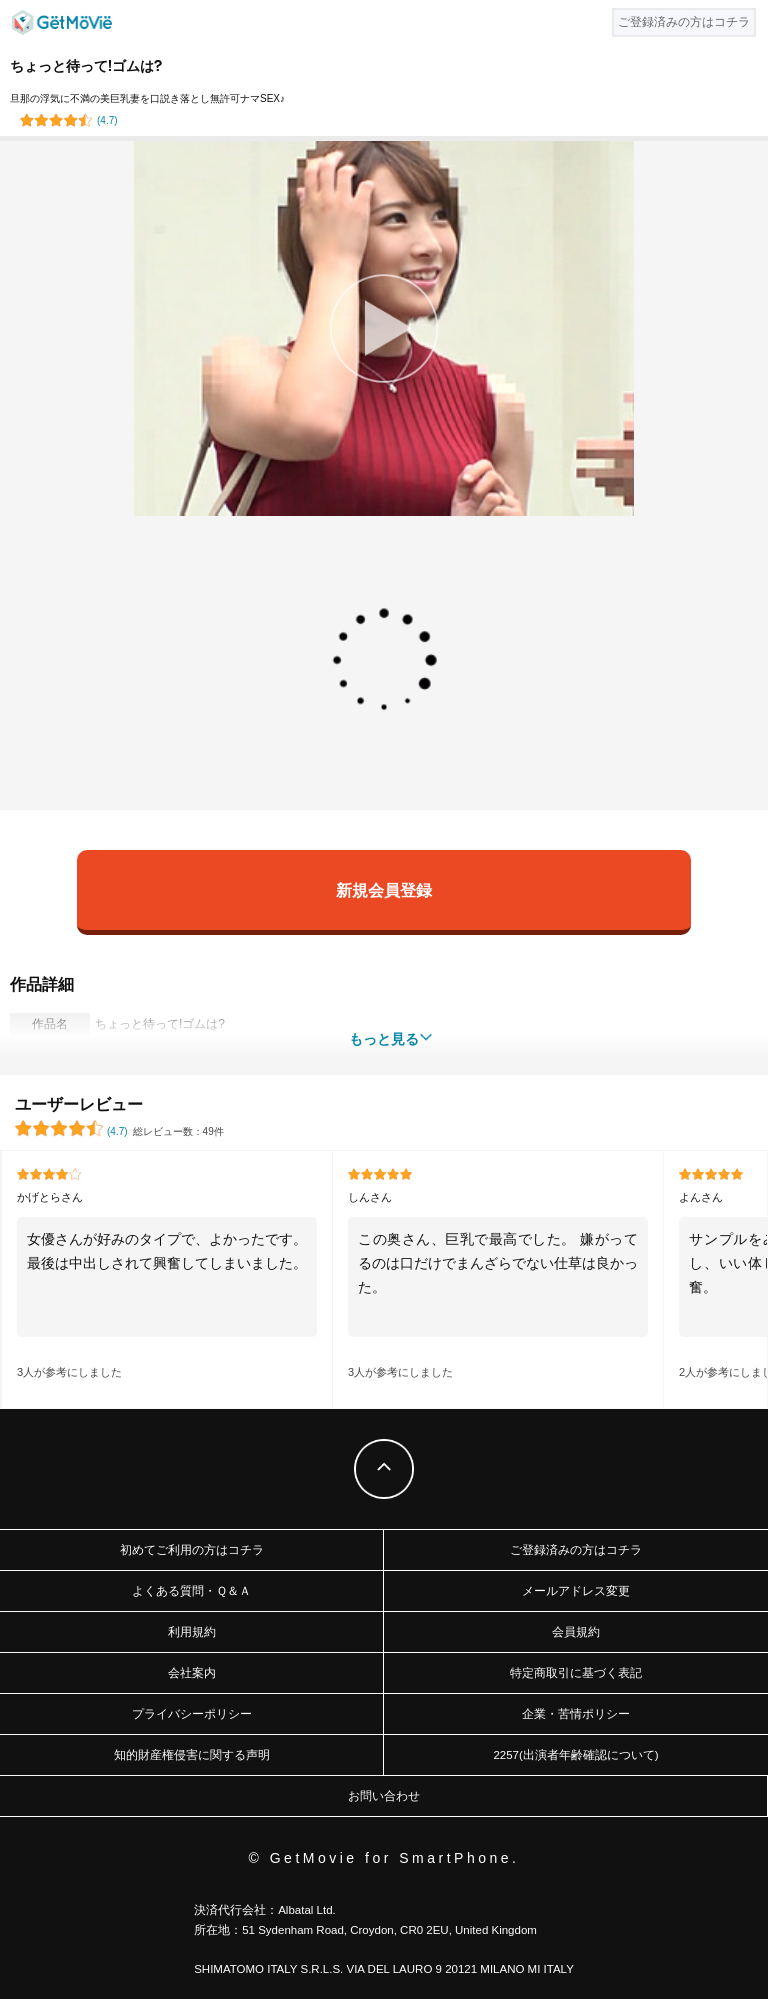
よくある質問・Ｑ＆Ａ (191, 1591)
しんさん (370, 1197)
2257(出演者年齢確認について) (575, 1755)
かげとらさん (50, 1197)
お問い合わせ (384, 1796)
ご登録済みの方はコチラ (576, 1550)
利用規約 (192, 1632)
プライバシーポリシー (192, 1714)
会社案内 (192, 1673)
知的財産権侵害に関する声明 (192, 1755)
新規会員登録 (384, 889)
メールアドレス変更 (576, 1591)
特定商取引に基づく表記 (576, 1673)
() (107, 120)
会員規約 (576, 1632)
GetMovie (62, 22)
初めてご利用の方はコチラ (192, 1550)
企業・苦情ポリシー (576, 1714)
